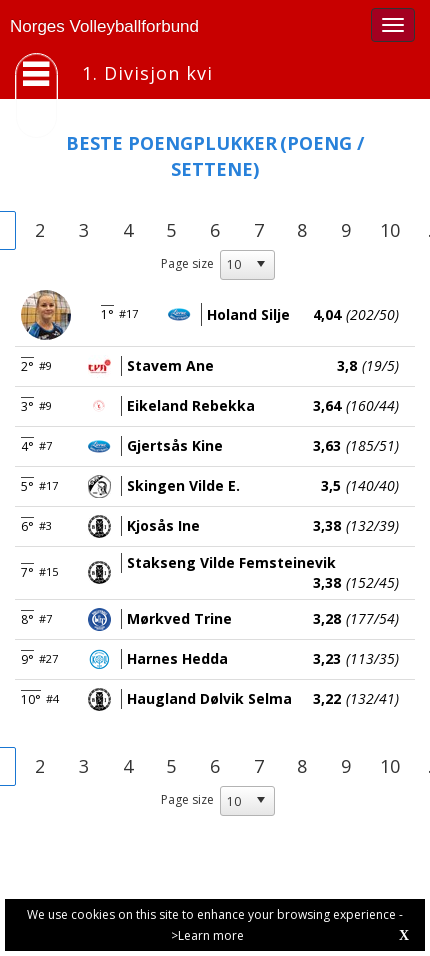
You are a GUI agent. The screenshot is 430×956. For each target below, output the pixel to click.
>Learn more (207, 935)
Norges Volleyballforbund (104, 26)
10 (390, 230)
